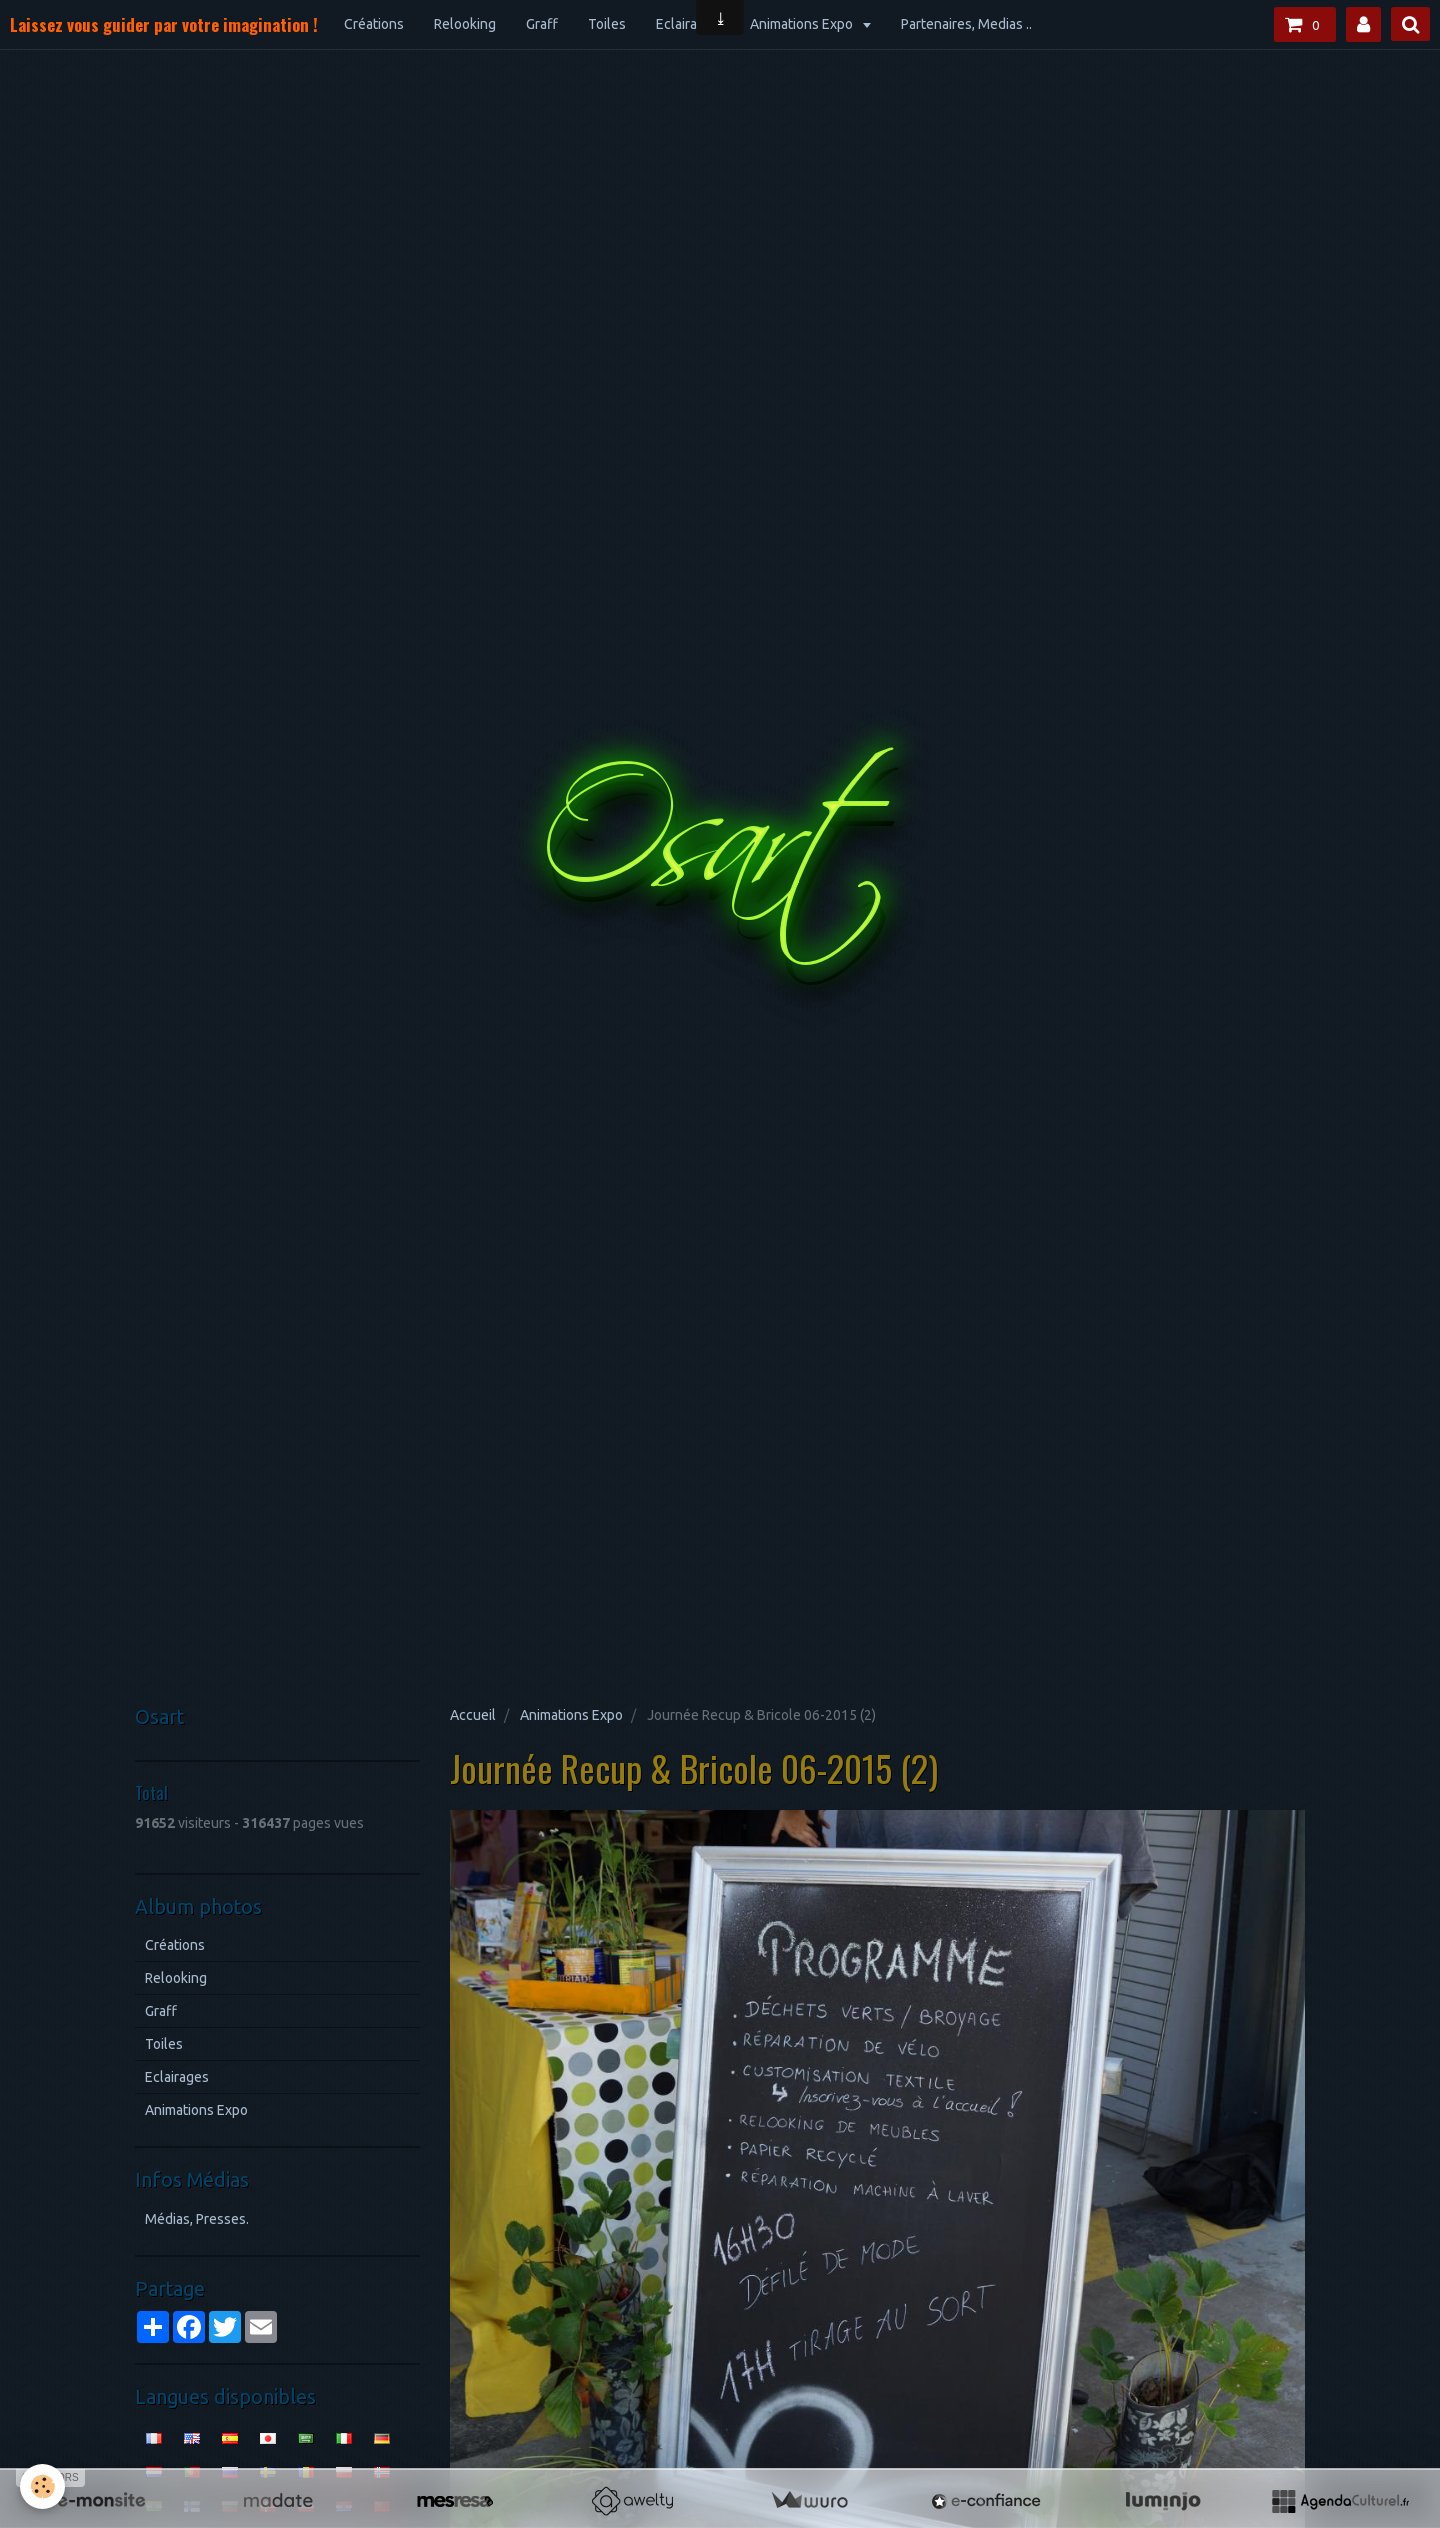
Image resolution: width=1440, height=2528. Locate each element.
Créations (374, 24)
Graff (542, 24)
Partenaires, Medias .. (966, 24)
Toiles (607, 24)
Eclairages (688, 24)
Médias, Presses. (197, 2219)
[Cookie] (42, 2486)
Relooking (465, 24)
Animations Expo (803, 24)
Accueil (473, 1715)
